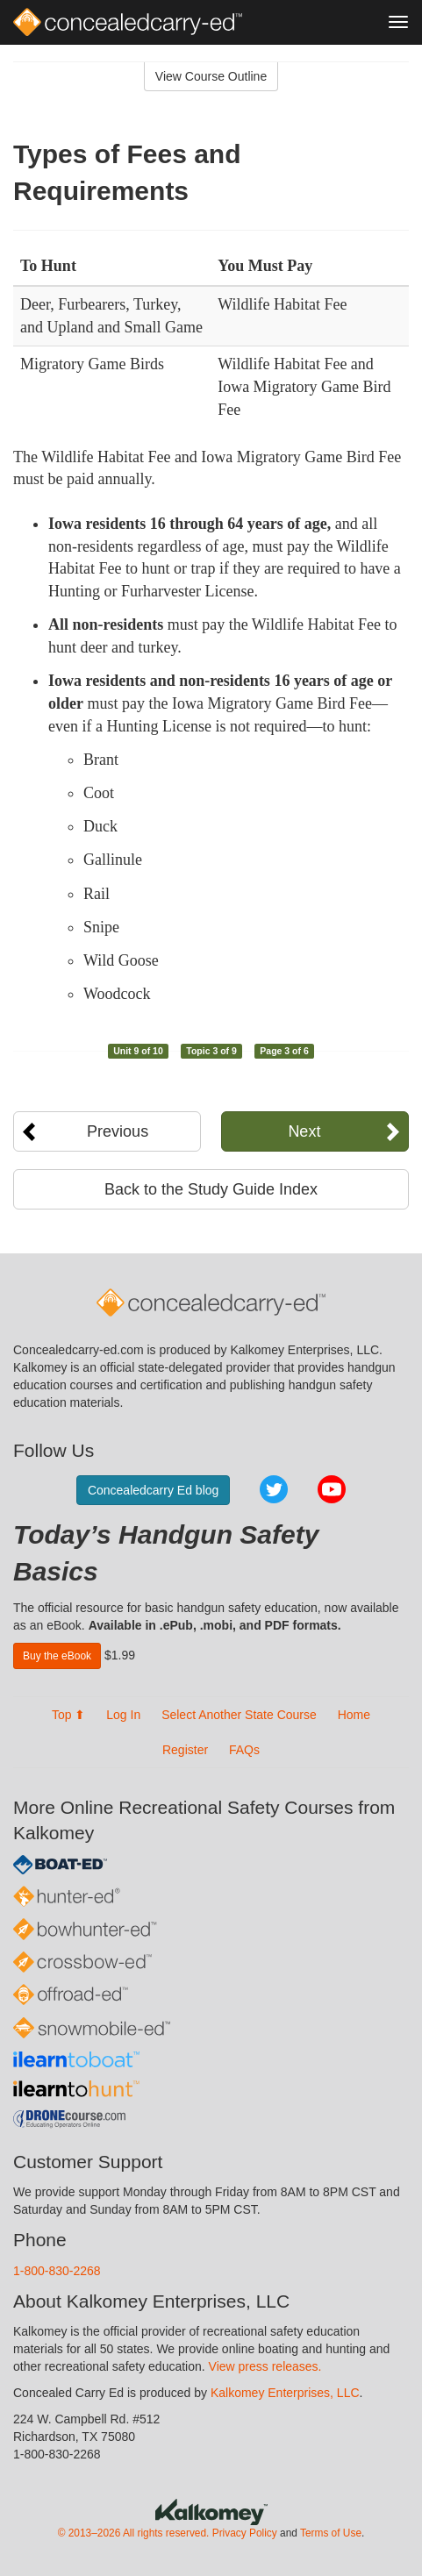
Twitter (274, 1489)
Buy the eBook (57, 1656)
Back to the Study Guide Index (211, 1189)
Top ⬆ (68, 1715)
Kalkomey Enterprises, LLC (285, 2393)
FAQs (244, 1750)
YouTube (332, 1489)
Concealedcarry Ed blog (153, 1490)
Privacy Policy (244, 2533)
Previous (117, 1131)
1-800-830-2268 (57, 2271)
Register (185, 1750)
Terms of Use (330, 2533)
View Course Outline (211, 76)
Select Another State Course (239, 1715)
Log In (123, 1715)
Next (304, 1131)
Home (354, 1715)
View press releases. (265, 2366)
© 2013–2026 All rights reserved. (134, 2533)
